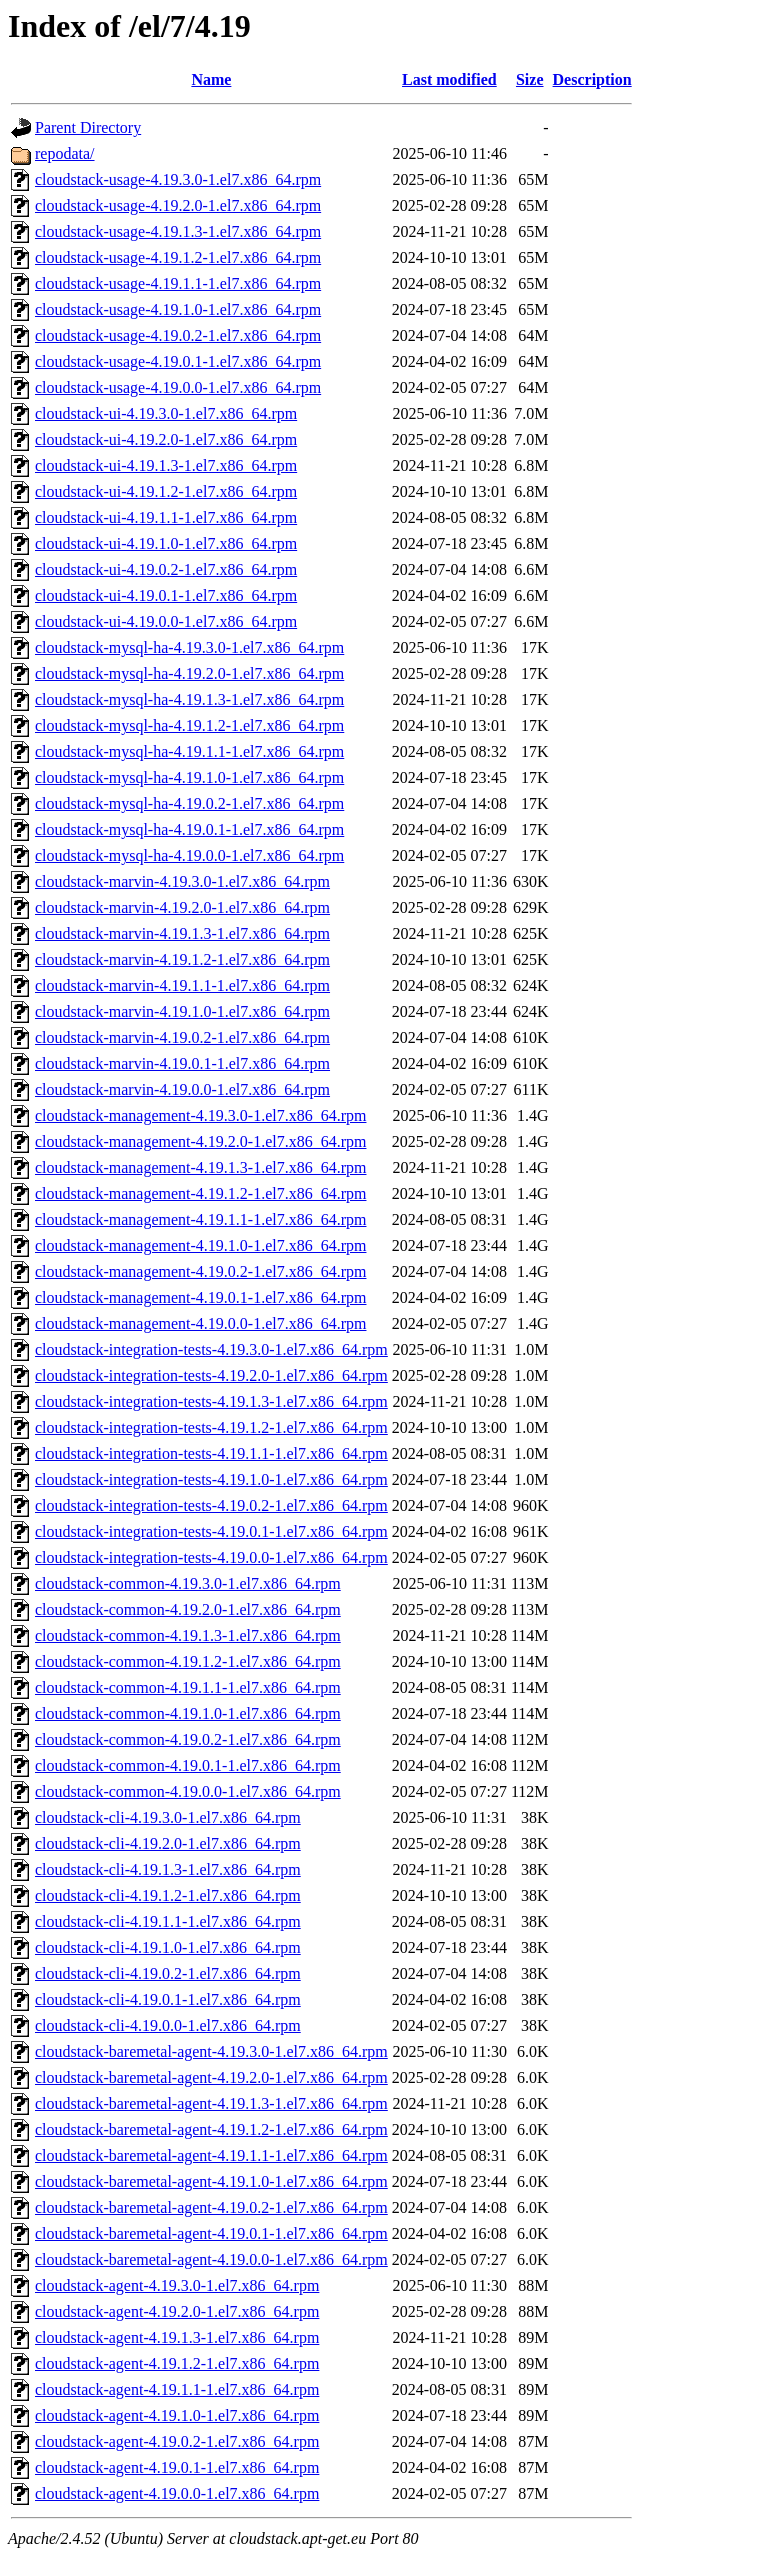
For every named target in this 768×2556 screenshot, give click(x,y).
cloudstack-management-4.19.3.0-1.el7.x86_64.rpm (200, 1115)
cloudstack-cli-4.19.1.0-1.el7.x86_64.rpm (168, 1947)
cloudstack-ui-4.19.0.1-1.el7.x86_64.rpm (166, 595)
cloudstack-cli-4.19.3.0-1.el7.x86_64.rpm (168, 1817)
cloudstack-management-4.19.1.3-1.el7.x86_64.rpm (200, 1167)
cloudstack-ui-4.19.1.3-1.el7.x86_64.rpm (166, 465)
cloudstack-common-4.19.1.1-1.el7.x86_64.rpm (188, 1687)
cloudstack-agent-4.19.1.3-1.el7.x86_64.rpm (177, 2337)
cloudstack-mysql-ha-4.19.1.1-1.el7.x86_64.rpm (189, 751)
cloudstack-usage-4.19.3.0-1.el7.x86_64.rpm (178, 179)
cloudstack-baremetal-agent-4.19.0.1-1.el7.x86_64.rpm (211, 2233)
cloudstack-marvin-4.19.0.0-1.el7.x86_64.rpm (182, 1089)
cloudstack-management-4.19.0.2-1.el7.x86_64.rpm (200, 1271)
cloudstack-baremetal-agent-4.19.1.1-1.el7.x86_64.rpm (211, 2155)
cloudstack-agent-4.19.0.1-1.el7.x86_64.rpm (177, 2467)
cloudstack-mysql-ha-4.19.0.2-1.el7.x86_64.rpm (189, 803)
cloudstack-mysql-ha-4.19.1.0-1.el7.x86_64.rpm (189, 777)
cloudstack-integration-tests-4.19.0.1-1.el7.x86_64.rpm (211, 1531)
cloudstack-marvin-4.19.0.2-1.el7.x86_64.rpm (182, 1037)
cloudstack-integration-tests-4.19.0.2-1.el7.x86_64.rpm (211, 1505)
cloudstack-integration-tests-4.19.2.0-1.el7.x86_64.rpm (211, 1375)
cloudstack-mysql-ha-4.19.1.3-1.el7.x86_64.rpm (189, 699)
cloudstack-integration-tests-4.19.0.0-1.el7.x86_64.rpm (211, 1557)
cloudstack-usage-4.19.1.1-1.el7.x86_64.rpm (178, 283)
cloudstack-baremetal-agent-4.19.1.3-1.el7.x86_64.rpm (211, 2103)
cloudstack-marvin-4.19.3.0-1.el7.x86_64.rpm (182, 881)
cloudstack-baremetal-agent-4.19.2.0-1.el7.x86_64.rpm (211, 2077)
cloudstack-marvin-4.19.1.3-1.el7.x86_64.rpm (182, 933)
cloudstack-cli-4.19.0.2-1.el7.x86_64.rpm (168, 1973)
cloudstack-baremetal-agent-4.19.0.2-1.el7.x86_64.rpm (211, 2207)
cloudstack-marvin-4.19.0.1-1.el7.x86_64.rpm (182, 1063)
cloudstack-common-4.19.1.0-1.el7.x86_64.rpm (188, 1713)
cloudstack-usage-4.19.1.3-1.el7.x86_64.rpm (178, 231)
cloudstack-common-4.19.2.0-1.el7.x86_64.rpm (188, 1609)
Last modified (449, 79)
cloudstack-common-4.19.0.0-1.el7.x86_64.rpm (188, 1791)
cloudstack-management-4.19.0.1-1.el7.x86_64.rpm (200, 1297)
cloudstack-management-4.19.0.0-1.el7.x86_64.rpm (200, 1323)
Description (592, 79)
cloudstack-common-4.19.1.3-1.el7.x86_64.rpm (188, 1635)
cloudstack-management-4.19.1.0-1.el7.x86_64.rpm (200, 1245)
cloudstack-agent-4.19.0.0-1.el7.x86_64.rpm (177, 2493)
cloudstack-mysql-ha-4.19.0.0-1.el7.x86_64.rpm (189, 855)
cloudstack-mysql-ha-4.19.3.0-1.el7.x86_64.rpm (189, 647)
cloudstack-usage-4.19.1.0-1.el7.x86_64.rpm (178, 309)
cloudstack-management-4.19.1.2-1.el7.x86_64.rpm (200, 1193)
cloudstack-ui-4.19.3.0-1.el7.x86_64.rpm (166, 413)
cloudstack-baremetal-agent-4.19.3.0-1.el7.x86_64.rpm (211, 2051)
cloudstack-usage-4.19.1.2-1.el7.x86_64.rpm (178, 257)
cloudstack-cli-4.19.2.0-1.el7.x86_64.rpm (168, 1843)
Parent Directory (88, 127)
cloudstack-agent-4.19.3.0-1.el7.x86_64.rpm (177, 2285)
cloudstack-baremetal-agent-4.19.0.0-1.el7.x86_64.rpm (211, 2259)
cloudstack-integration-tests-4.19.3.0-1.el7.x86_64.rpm (211, 1349)
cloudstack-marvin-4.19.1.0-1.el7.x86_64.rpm (182, 1011)
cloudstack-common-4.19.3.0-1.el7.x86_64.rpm (188, 1583)
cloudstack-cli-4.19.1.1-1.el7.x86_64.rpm (168, 1921)
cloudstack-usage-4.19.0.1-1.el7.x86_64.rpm (178, 361)
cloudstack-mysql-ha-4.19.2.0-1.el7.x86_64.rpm (189, 673)
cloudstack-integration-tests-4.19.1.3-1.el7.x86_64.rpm (211, 1401)
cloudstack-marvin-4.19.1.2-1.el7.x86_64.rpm (182, 959)
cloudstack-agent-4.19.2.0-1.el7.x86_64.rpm (177, 2311)
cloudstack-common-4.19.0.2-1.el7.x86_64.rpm (188, 1739)
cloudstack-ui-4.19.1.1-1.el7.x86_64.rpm (166, 517)
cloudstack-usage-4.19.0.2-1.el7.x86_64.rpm (178, 335)
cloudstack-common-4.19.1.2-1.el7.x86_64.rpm (188, 1661)
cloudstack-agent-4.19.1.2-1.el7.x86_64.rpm (177, 2363)
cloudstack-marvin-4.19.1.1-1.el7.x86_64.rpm (182, 985)
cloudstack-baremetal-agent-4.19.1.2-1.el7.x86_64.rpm (211, 2129)
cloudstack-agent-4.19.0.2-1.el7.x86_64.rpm (177, 2441)
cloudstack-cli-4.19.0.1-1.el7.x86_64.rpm (168, 1999)
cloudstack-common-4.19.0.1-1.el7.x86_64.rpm (188, 1765)
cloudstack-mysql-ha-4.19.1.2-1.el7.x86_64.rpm (189, 725)
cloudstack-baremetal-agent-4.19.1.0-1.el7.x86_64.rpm (211, 2181)
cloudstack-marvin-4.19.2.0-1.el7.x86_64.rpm (182, 907)
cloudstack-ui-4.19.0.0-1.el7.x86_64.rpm (166, 621)
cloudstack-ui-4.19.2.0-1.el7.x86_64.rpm (166, 439)
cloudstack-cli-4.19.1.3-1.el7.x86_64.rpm (168, 1869)
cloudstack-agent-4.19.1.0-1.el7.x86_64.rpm (177, 2415)
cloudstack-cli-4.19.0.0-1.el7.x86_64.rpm (168, 2025)
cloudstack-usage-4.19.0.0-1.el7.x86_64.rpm (178, 387)
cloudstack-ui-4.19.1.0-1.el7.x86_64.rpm (166, 543)
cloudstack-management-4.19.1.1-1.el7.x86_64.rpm (200, 1219)
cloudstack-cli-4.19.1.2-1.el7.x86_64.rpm (168, 1895)
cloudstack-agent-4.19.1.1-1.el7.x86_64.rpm (177, 2389)
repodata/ (65, 153)
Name (211, 79)
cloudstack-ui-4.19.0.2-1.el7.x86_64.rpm (166, 569)
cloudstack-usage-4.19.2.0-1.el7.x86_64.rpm (178, 205)
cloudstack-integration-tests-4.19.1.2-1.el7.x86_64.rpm (211, 1427)
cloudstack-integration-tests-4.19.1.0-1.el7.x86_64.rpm (211, 1479)
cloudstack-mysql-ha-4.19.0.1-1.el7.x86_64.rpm (189, 829)
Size (530, 79)
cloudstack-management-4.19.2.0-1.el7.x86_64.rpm (200, 1141)
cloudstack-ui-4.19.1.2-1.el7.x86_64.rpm (166, 491)
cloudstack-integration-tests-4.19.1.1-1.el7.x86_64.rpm (211, 1453)
